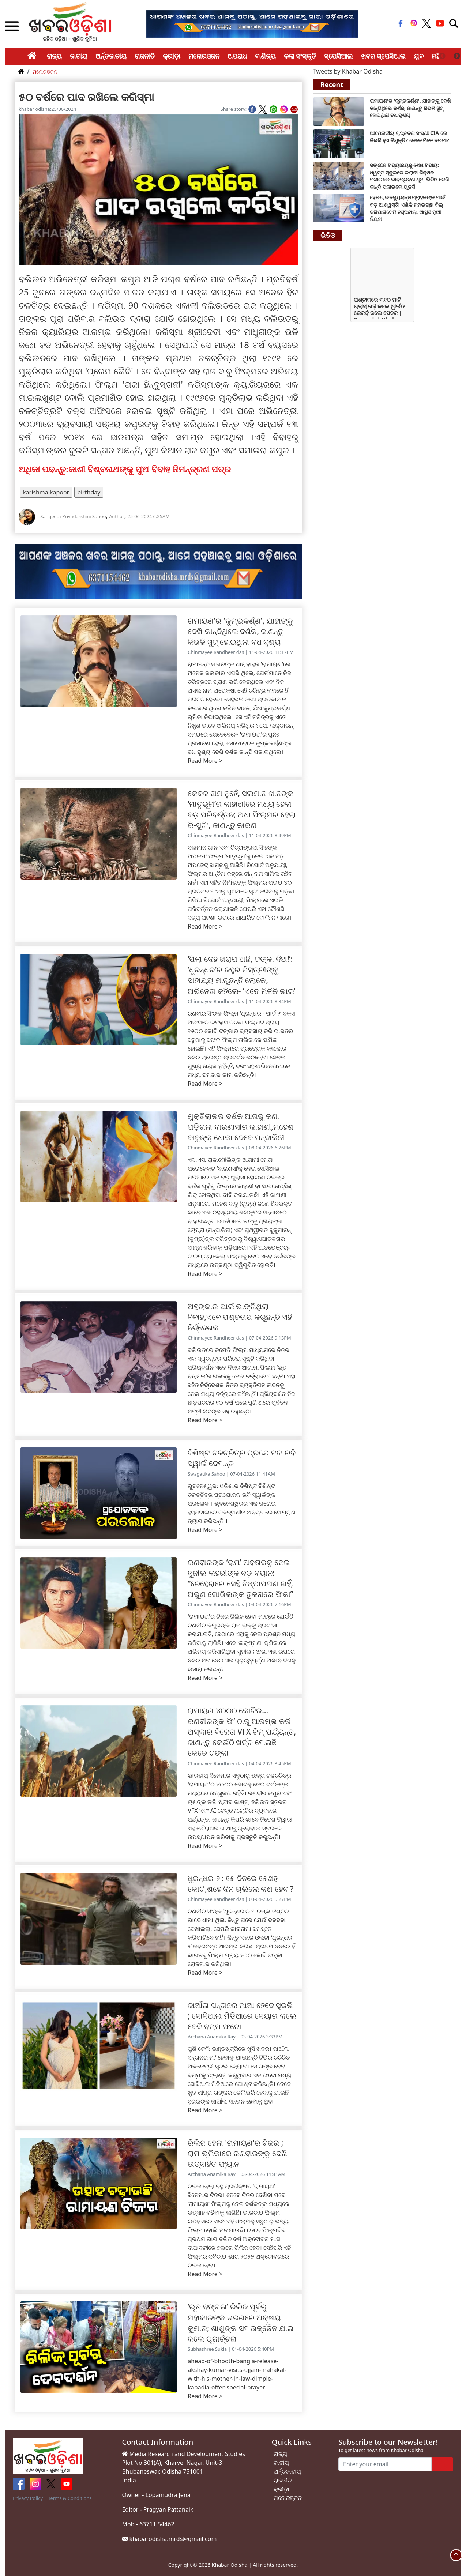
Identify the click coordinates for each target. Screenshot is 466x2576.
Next (457, 56)
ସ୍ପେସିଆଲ (338, 56)
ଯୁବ (419, 56)
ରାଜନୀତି (145, 56)
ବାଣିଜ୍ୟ (265, 56)
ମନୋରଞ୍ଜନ (203, 56)
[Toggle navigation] (453, 23)
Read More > (205, 761)
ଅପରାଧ (237, 56)
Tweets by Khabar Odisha (348, 71)
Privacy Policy (28, 2498)
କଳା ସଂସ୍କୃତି (300, 56)
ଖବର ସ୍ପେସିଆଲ (383, 56)
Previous (442, 56)
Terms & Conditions (69, 2498)
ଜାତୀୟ (78, 56)
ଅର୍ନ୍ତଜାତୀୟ (111, 56)
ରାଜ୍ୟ (54, 56)
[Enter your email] (385, 2464)
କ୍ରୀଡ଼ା (171, 56)
